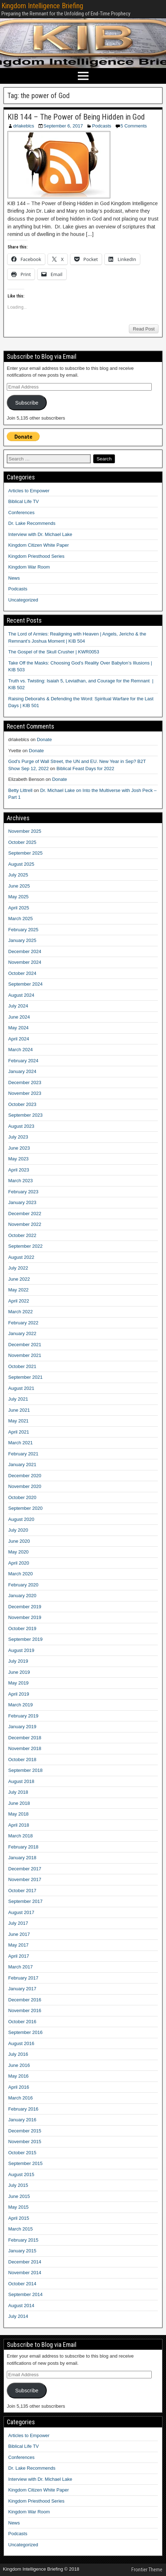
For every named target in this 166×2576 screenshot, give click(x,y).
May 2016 (18, 2076)
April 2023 (18, 1170)
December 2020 (24, 1475)
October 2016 (22, 2021)
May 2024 (18, 1027)
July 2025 (18, 875)
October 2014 (22, 2283)
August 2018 (21, 1781)
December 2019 (24, 1606)
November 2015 (24, 2141)
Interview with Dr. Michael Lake (40, 534)
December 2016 (24, 1999)
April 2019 (18, 1694)
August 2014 (21, 2305)
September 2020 (25, 1508)
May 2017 (18, 1945)
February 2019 (23, 1716)
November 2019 (24, 1617)
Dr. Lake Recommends (31, 523)
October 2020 (22, 1497)
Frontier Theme (146, 2569)
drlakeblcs (23, 126)
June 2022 (19, 1279)
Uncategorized (23, 600)
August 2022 (21, 1257)
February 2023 (23, 1191)
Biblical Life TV (23, 501)
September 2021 (25, 1377)
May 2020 (18, 1552)
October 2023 (22, 1104)
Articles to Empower (29, 490)
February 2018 (23, 1847)
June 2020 (19, 1541)
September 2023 (25, 1115)
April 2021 (18, 1432)
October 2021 (22, 1366)
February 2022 (23, 1322)
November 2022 (24, 1224)
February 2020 (23, 1584)
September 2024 (25, 984)
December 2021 (24, 1344)
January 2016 (22, 2119)
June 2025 (19, 886)
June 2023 (19, 1148)
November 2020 (24, 1486)
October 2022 (22, 1235)
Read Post (144, 329)
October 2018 (22, 1759)
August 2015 (21, 2174)
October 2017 (22, 1890)
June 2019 (19, 1672)
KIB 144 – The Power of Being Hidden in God (76, 116)
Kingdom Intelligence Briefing (42, 5)
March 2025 (20, 918)
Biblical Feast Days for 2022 (85, 768)
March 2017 (20, 1967)
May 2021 (18, 1421)
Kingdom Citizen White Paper (38, 545)
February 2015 (23, 2240)
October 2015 (22, 2152)
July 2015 (18, 2185)
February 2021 (23, 1453)
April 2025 (18, 907)
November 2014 (24, 2272)
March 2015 (20, 2229)
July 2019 (18, 1661)
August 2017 (21, 1912)
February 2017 (23, 1978)
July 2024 (18, 1006)
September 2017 (25, 1901)
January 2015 (22, 2250)
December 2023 (24, 1082)
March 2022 (20, 1311)
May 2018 (18, 1814)
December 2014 (24, 2262)
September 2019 (25, 1639)
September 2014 (25, 2294)
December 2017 (24, 1868)
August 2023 (21, 1126)
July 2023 (18, 1137)
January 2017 (22, 1988)
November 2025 (24, 831)
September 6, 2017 (63, 126)
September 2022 (25, 1246)
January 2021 (22, 1464)
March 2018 (20, 1835)
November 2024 (24, 962)
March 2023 (20, 1180)
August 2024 (21, 995)
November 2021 (24, 1355)
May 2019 (18, 1683)
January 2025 (22, 940)
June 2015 (19, 2196)
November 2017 (24, 1879)
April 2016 (18, 2087)
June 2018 (19, 1803)
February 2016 (23, 2109)
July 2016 (18, 2054)
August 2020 (21, 1519)
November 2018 (24, 1748)
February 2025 (23, 929)
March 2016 (20, 2098)
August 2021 (21, 1388)
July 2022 (18, 1268)
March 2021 (20, 1442)
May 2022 (18, 1289)
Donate (44, 739)
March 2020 (20, 1573)
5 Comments (134, 126)
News (14, 578)
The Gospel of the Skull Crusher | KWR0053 (53, 651)
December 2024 (24, 951)
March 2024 (20, 1049)
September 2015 (25, 2163)
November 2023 (24, 1093)
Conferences (21, 512)
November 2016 (24, 2010)
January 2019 (22, 1726)
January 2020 (22, 1595)
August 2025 (21, 864)
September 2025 (25, 853)
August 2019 (21, 1650)
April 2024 (18, 1038)
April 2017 (18, 1956)
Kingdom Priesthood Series (36, 556)
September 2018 (25, 1770)
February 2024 (23, 1060)
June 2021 (19, 1410)
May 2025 (18, 896)
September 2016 (25, 2032)
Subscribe (26, 403)
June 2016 (19, 2065)
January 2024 (22, 1071)
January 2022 (22, 1333)
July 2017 (18, 1923)
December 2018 (24, 1737)
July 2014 (18, 2316)
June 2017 (19, 1934)
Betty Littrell (20, 790)
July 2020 (18, 1530)
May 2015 (18, 2207)
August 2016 (21, 2043)
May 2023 (18, 1158)
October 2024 (22, 973)
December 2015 (24, 2130)
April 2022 (18, 1301)
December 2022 (24, 1213)
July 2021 (18, 1399)
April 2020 (18, 1563)
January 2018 (22, 1857)
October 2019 (22, 1628)
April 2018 (18, 1825)
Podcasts (101, 126)
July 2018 (18, 1792)
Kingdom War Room (29, 567)
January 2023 (22, 1202)
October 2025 (22, 842)
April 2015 (18, 2218)
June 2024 (19, 1017)
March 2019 (20, 1704)
